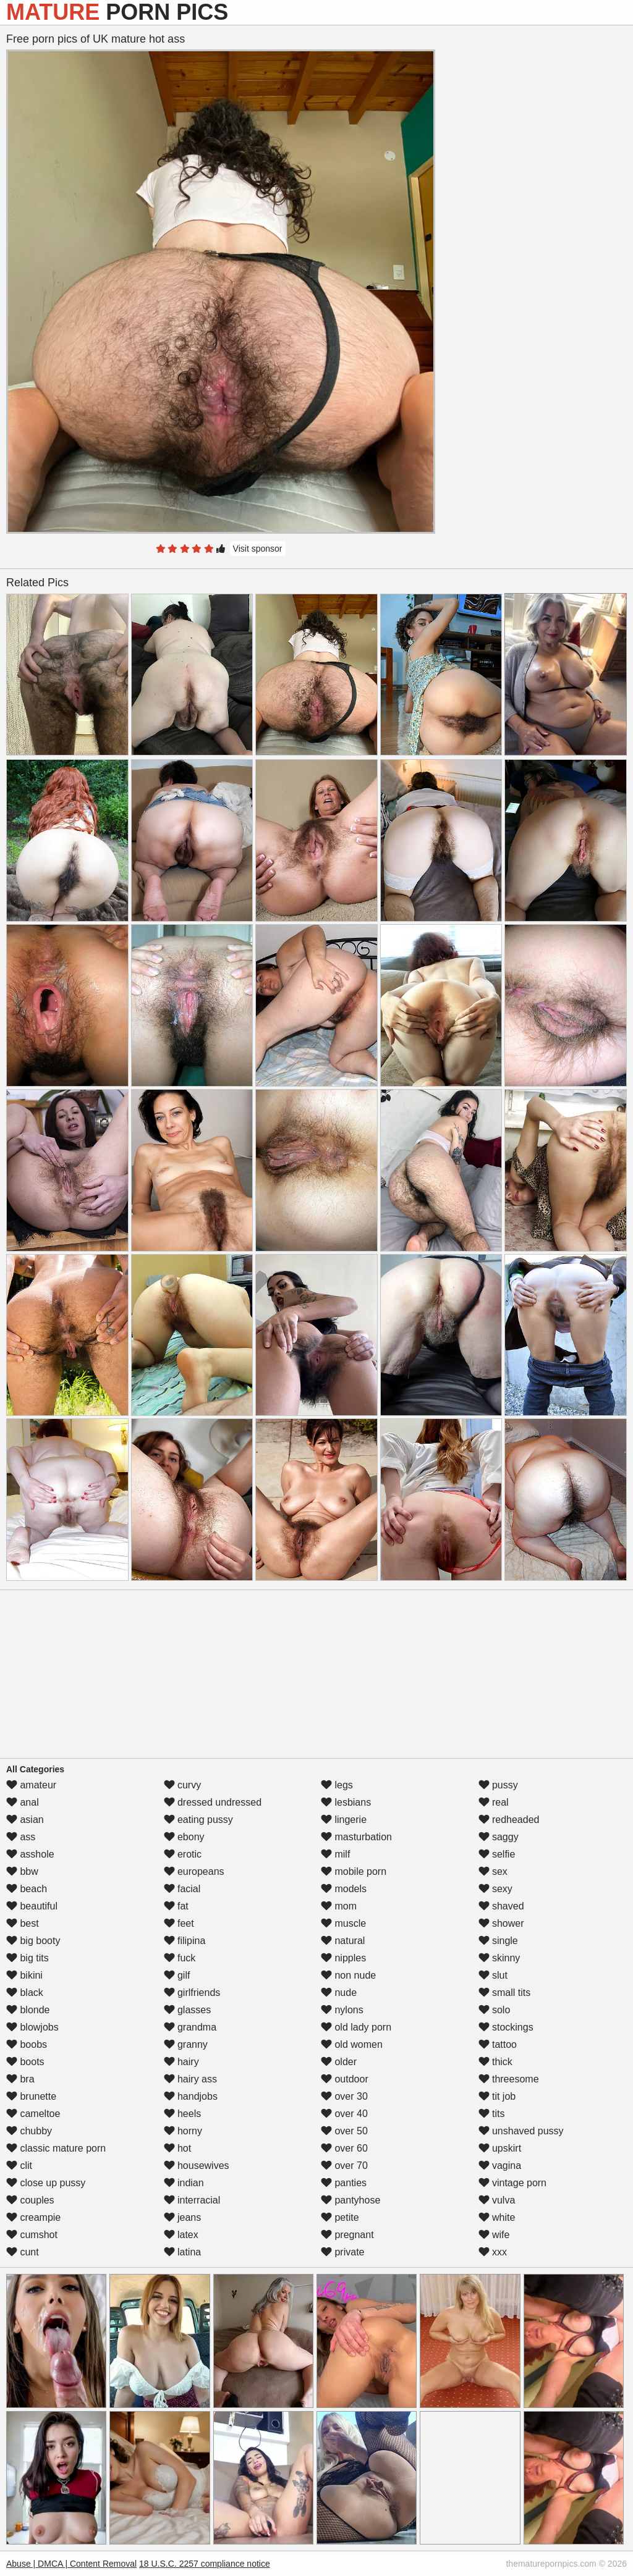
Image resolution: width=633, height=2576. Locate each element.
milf (335, 1854)
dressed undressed (213, 1802)
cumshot (31, 2234)
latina (183, 2252)
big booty (33, 1940)
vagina (500, 2165)
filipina (185, 1940)
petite (340, 2217)
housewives (196, 2165)
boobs (26, 2044)
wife (494, 2234)
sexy (495, 1889)
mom (339, 1906)
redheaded (509, 1819)
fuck (180, 1958)
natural (343, 1940)
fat (176, 1906)
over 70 (344, 2165)
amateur (31, 1785)
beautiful (31, 1906)
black (24, 1992)
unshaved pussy (521, 2131)
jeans (183, 2217)
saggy (498, 1837)
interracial (192, 2200)
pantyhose (350, 2200)
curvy (183, 1785)
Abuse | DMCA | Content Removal (71, 2564)
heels (183, 2113)
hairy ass (190, 2079)
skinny (499, 1958)
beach (26, 1889)
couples (30, 2200)
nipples (343, 1958)
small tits (504, 1992)
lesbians (346, 1802)
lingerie (344, 1819)
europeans (194, 1871)
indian (184, 2183)
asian (25, 1819)
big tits (27, 1958)
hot (178, 2148)
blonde (28, 2010)
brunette (31, 2096)
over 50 (344, 2131)
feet (179, 1923)
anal (22, 1802)
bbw (22, 1871)
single (498, 1940)
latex (181, 2234)
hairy (181, 2061)
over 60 (344, 2148)
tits (491, 2113)
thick (495, 2061)
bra (20, 2079)
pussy (498, 1785)
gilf (177, 1975)
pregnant (347, 2234)
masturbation (356, 1837)
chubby (29, 2131)
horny (183, 2131)
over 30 (344, 2096)
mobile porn (353, 1871)
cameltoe (33, 2113)
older (339, 2061)
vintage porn (512, 2183)
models (344, 1889)
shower (501, 1923)
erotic (183, 1854)
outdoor (344, 2079)
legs (337, 1785)
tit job (497, 2096)
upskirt (500, 2148)
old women (352, 2044)
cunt (22, 2252)
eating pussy (198, 1819)
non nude (348, 1975)
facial (182, 1889)
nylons (342, 2010)
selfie (497, 1854)
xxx (492, 2252)
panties (344, 2183)
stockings (505, 2027)
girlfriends (192, 1992)
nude (339, 1992)
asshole (30, 1854)
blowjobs (32, 2027)
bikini (24, 1975)
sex (493, 1871)
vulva (497, 2200)
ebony (184, 1837)
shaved (501, 1906)
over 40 (344, 2113)
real (493, 1802)
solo (494, 2010)
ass (20, 1837)
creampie (33, 2217)
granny (186, 2044)
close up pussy (45, 2183)
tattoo (497, 2044)
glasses (187, 2010)
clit (19, 2165)
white (497, 2217)
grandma (190, 2027)
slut (493, 1975)
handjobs (191, 2096)
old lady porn (356, 2027)
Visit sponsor (258, 549)
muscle (343, 1923)
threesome (508, 2079)
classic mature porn (56, 2148)
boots (25, 2061)
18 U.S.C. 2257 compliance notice (204, 2564)
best (22, 1923)
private (342, 2252)
